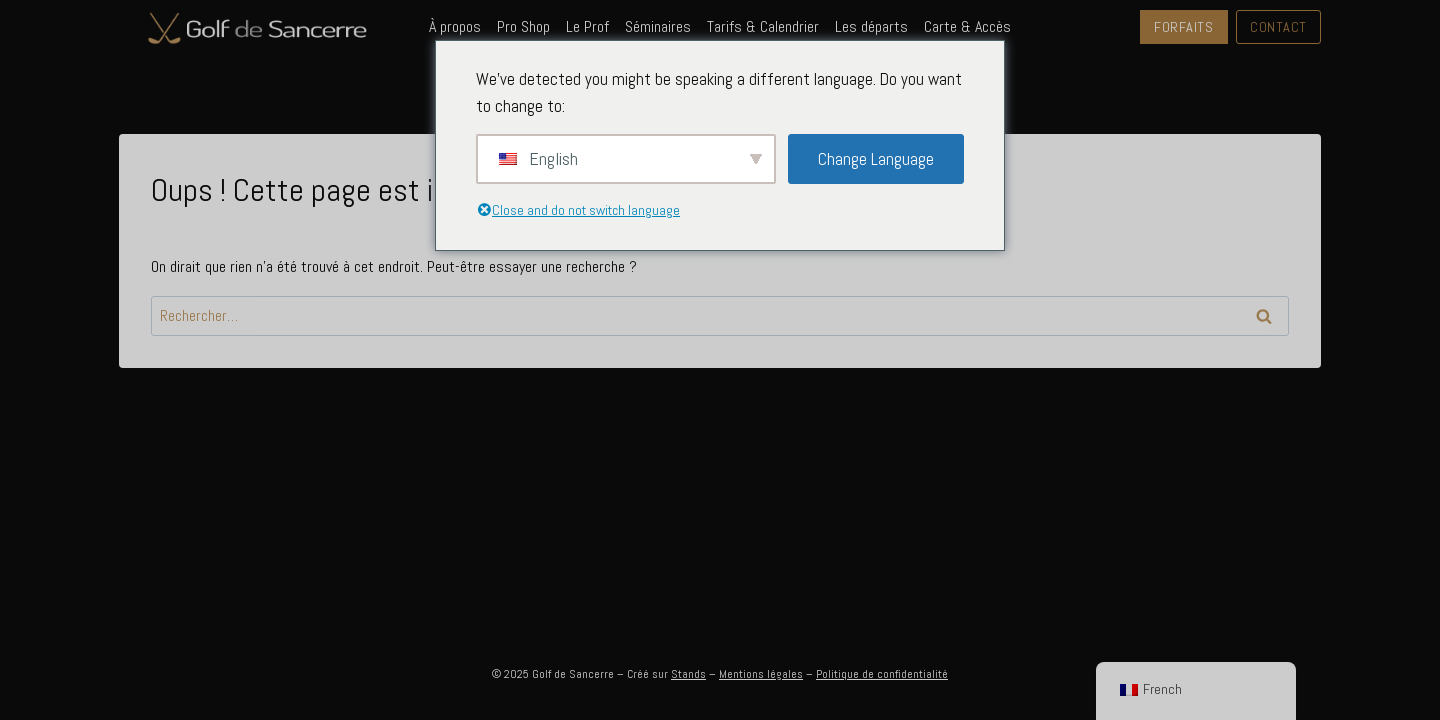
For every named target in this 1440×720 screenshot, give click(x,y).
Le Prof (587, 26)
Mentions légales (761, 674)
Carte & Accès (967, 26)
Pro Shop (523, 26)
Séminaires (658, 26)
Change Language (876, 159)
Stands (688, 674)
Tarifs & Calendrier (763, 26)
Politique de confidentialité (882, 674)
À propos (455, 26)
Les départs (871, 26)
